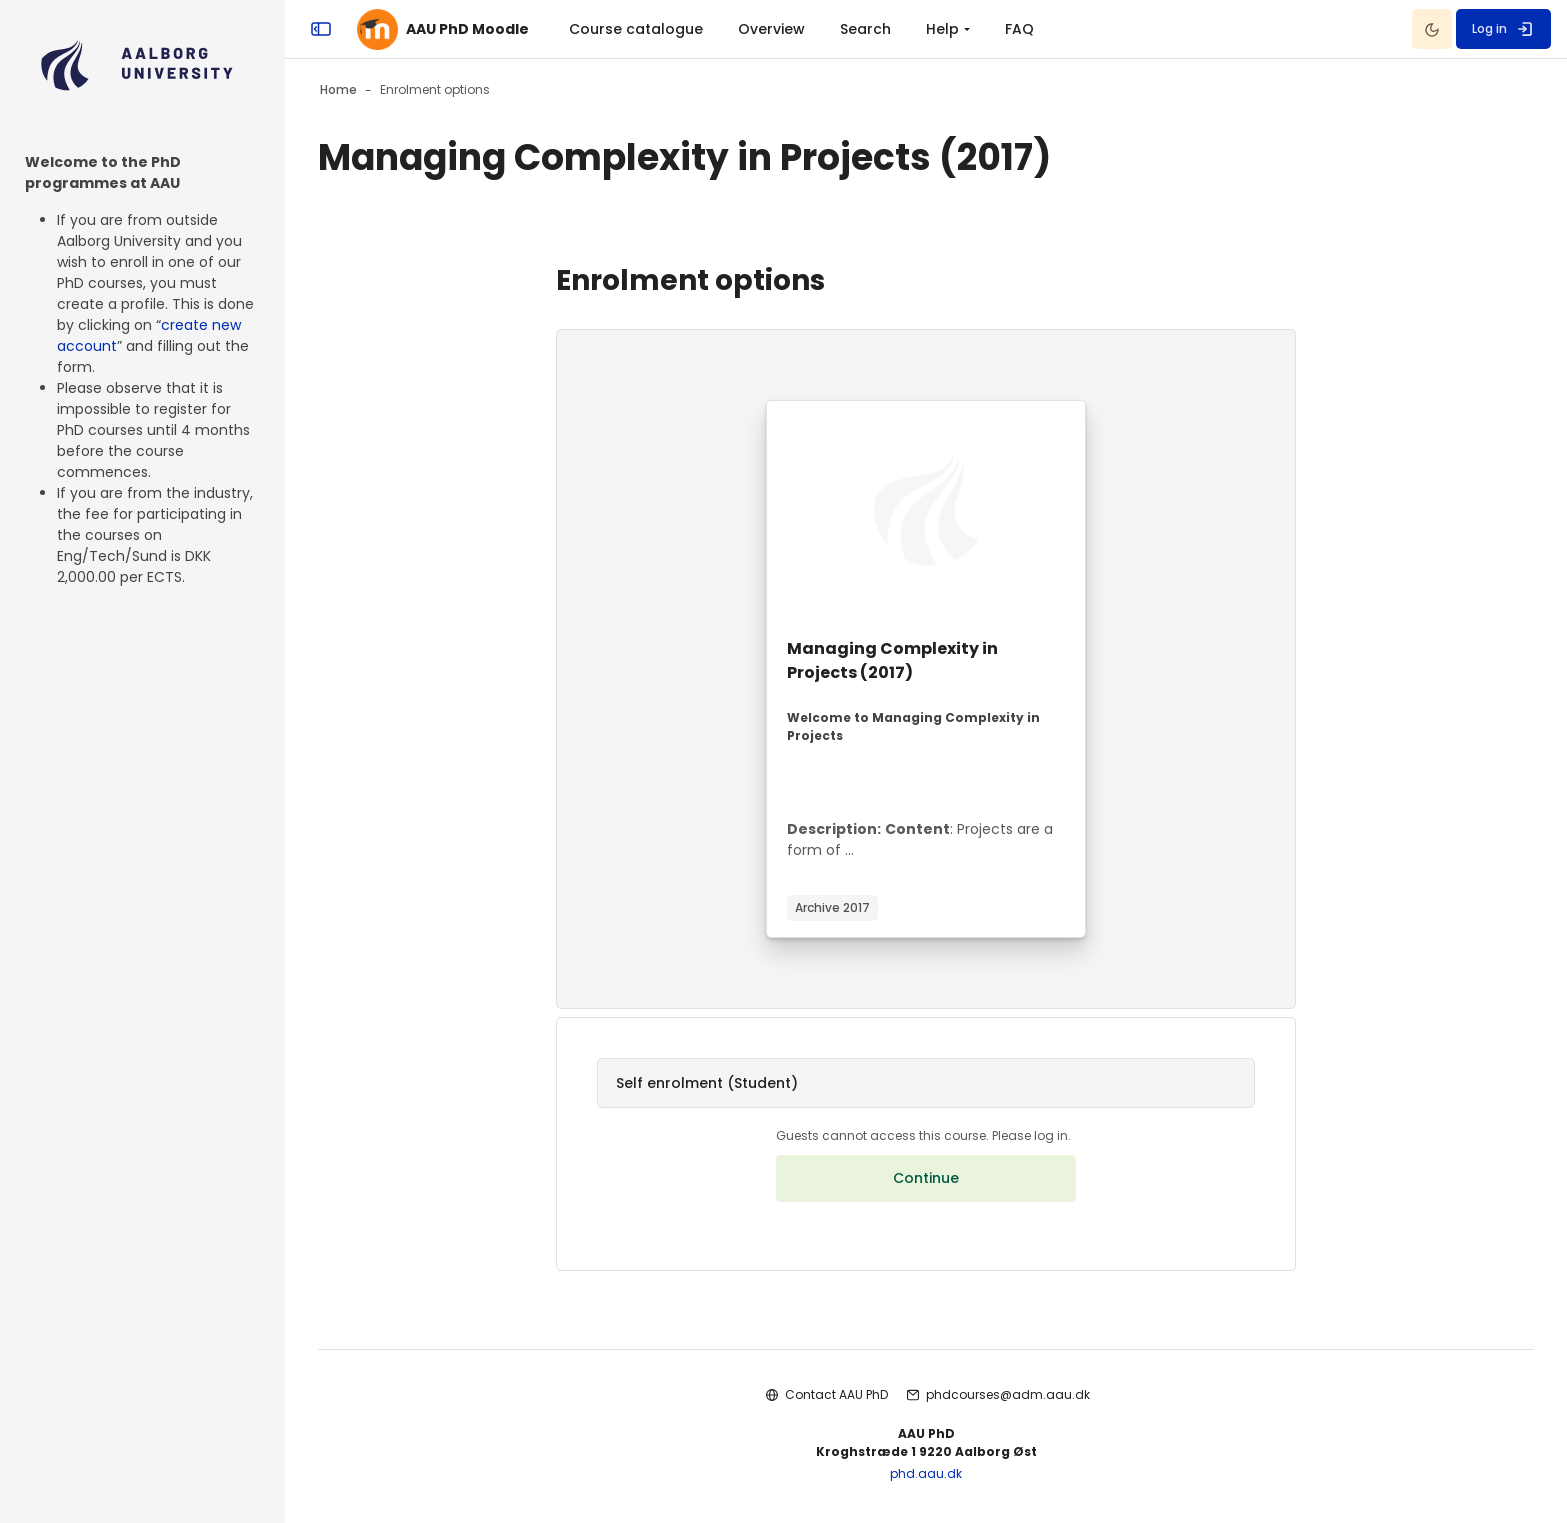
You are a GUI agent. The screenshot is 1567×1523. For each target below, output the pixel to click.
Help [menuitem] (942, 29)
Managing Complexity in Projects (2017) (892, 660)
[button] (926, 1083)
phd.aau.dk (926, 1473)
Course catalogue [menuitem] (636, 29)
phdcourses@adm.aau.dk (1008, 1394)
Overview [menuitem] (771, 29)
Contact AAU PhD (836, 1394)
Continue (926, 1178)
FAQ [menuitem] (1019, 29)
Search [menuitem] (865, 29)
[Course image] (926, 511)
